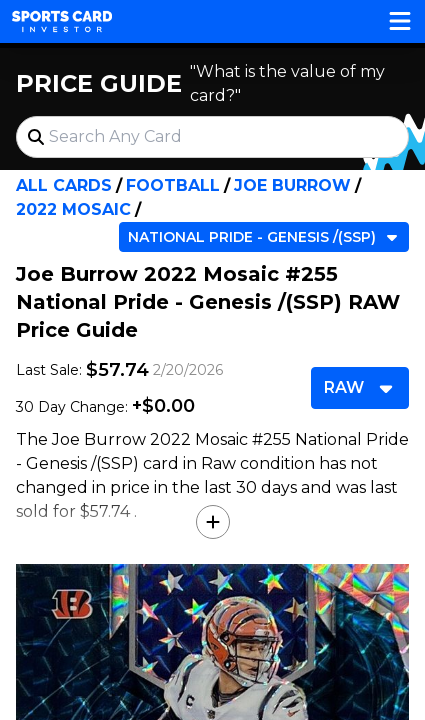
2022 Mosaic (73, 209)
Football (173, 185)
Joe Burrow (292, 185)
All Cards (64, 185)
